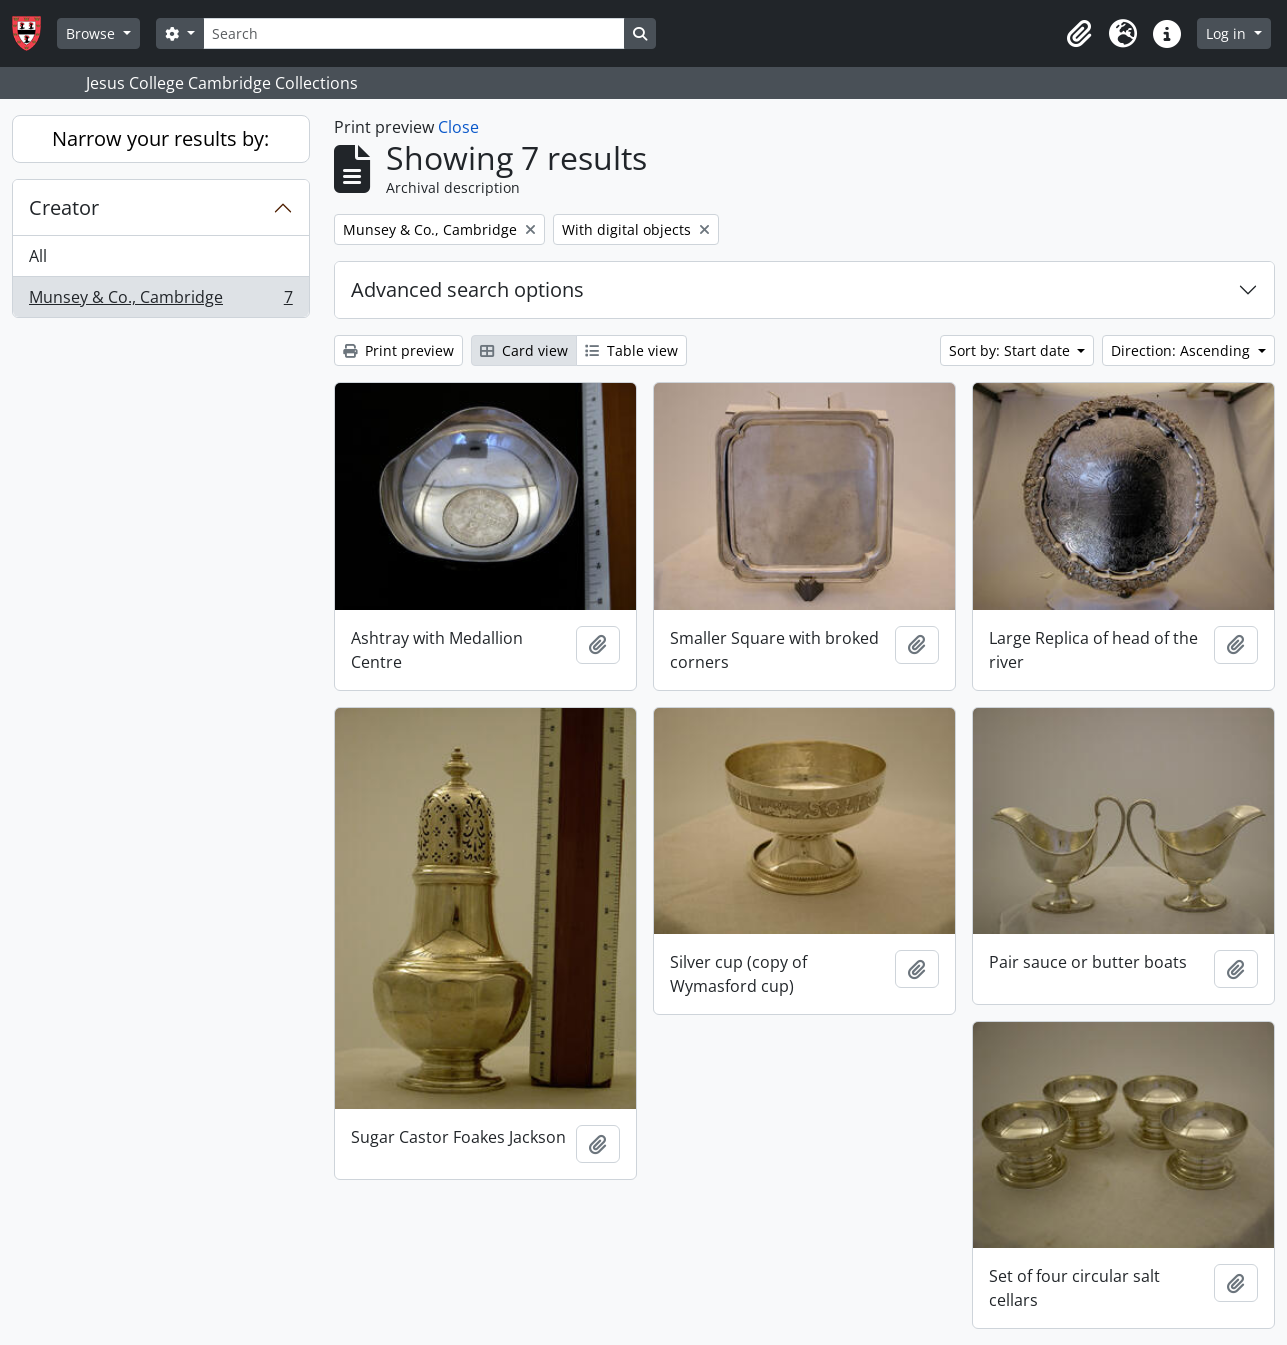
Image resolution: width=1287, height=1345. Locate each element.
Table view (631, 350)
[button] (1079, 34)
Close (458, 127)
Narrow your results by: (160, 138)
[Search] (414, 33)
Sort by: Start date (1011, 350)
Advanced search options (467, 289)
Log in (1228, 33)
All (38, 256)
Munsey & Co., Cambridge (160, 301)
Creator (64, 207)
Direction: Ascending (1182, 350)
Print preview (398, 350)
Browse (92, 33)
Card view (524, 350)
